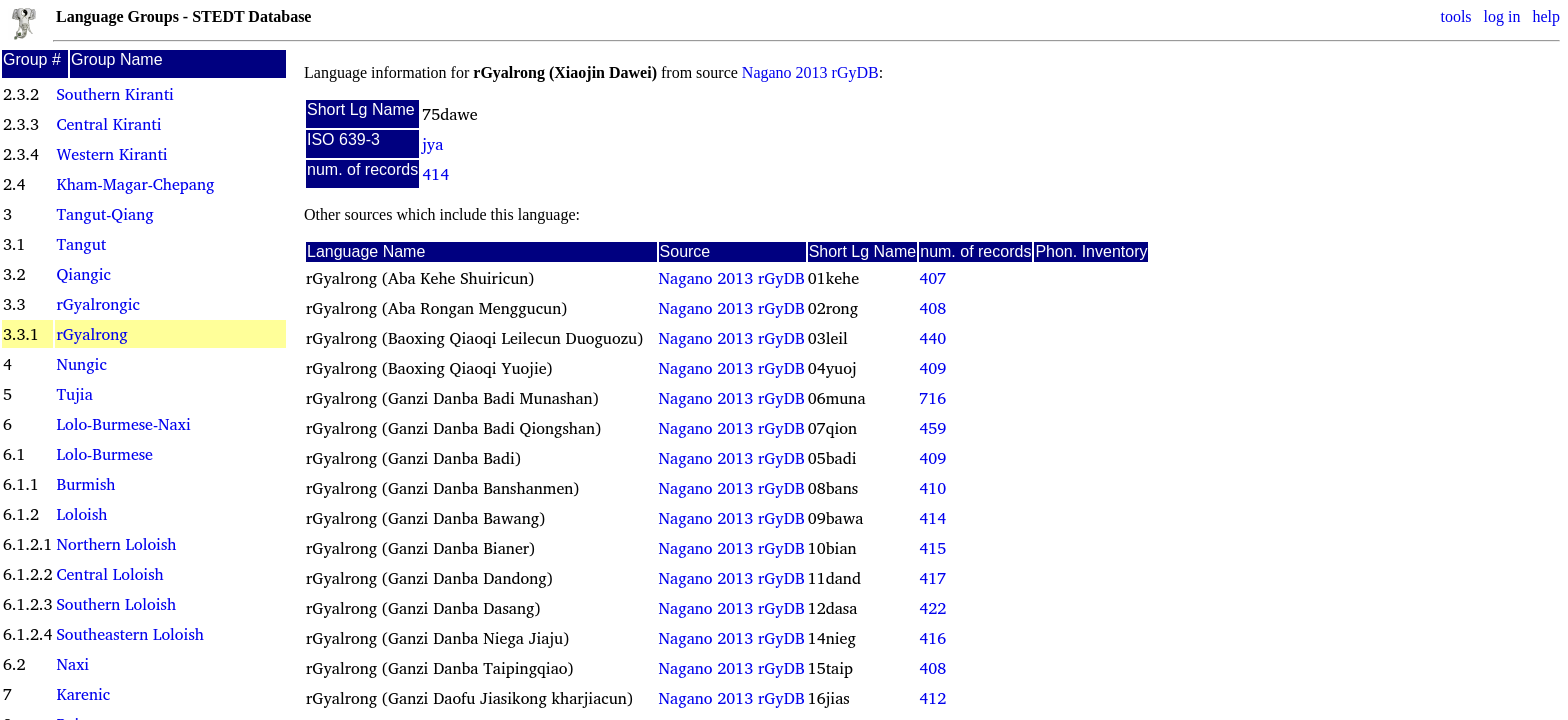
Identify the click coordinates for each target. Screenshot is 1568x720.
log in (1502, 16)
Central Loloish (109, 574)
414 (435, 174)
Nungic (81, 364)
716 (932, 398)
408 (932, 308)
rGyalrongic (97, 304)
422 (932, 608)
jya (432, 144)
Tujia (74, 394)
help (1546, 16)
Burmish (85, 484)
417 (932, 578)
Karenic (83, 694)
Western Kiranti (111, 154)
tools (1455, 16)
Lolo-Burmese (104, 454)
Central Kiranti (108, 124)
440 (932, 338)
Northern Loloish (116, 544)
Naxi (72, 664)
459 (932, 428)
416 (932, 638)
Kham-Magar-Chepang (135, 184)
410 (932, 488)
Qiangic (83, 274)
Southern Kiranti (114, 94)
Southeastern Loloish (129, 634)
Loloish (81, 514)
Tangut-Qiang (104, 214)
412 (932, 698)
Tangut (81, 244)
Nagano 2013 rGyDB (810, 72)
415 (932, 548)
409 (932, 368)
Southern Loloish (116, 604)
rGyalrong (91, 334)
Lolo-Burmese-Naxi (123, 424)
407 (932, 278)
